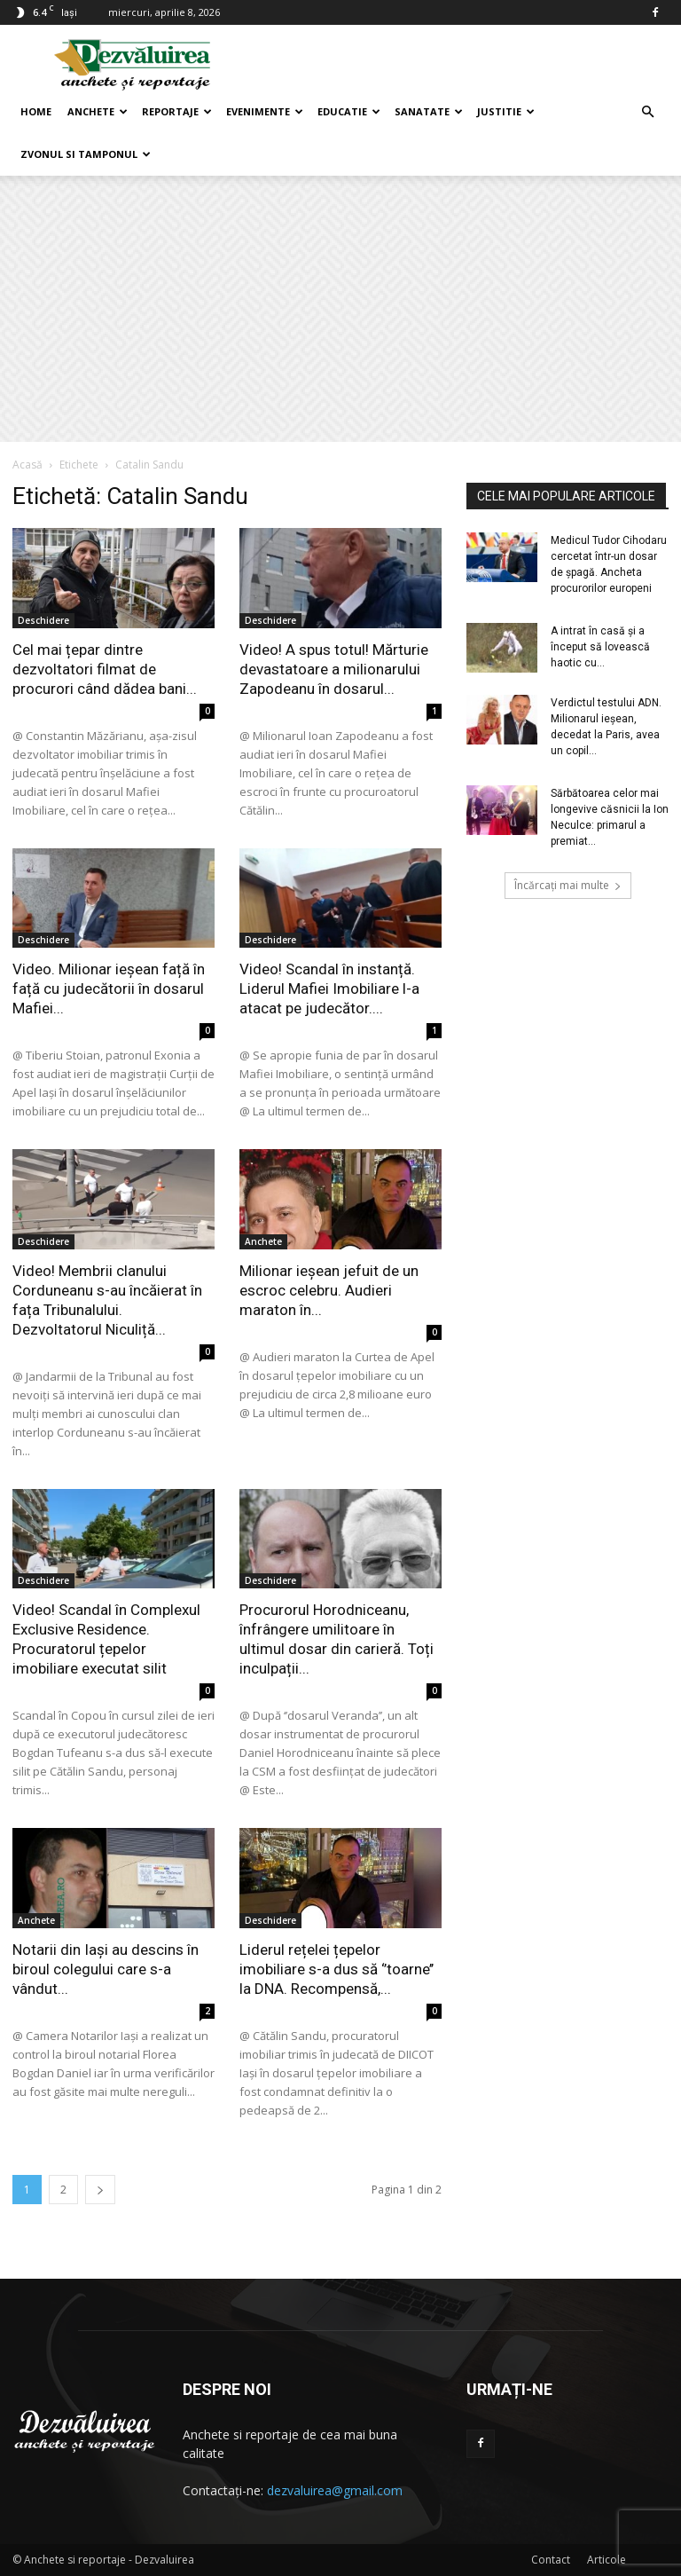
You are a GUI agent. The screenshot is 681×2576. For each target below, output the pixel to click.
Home (35, 111)
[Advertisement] (340, 309)
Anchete (97, 111)
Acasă (27, 464)
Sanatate (429, 111)
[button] (647, 112)
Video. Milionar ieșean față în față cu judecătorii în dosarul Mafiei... (108, 988)
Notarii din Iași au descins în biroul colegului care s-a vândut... (105, 1969)
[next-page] (100, 2189)
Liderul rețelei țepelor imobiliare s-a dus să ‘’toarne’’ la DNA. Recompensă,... (336, 1969)
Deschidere (43, 620)
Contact (550, 2559)
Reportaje (177, 111)
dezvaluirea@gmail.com (335, 2490)
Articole (606, 2559)
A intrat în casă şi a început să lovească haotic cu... (600, 647)
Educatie (348, 111)
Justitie (506, 111)
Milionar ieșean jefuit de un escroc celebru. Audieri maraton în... (329, 1290)
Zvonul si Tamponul (85, 154)
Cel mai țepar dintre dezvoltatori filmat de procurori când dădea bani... (104, 669)
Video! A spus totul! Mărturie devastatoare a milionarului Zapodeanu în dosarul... (333, 669)
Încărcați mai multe (568, 885)
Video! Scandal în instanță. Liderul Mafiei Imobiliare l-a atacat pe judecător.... (329, 988)
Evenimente (264, 111)
